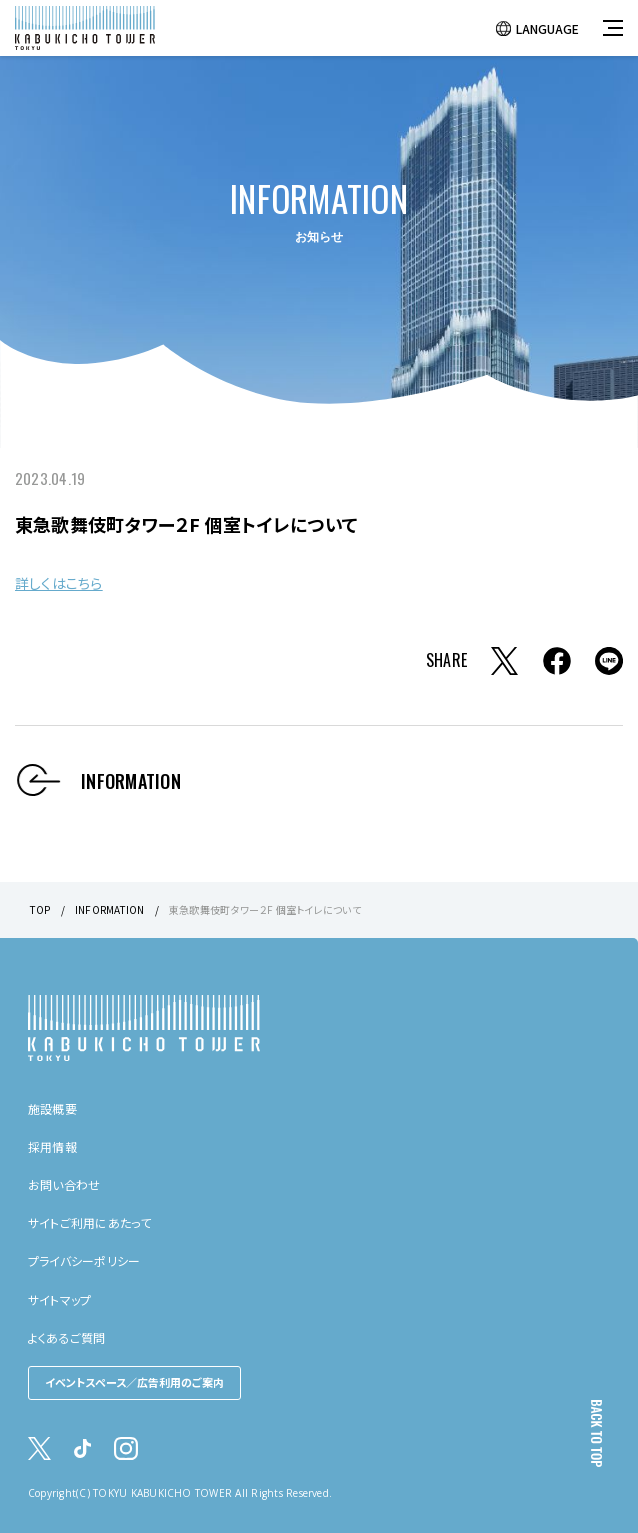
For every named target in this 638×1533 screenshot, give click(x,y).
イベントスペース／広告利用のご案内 (134, 1382)
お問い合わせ (64, 1184)
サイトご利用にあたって (90, 1222)
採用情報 (52, 1146)
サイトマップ (59, 1299)
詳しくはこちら (59, 583)
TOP (40, 909)
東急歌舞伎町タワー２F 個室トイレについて (265, 909)
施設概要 (52, 1108)
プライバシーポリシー (84, 1260)
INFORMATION (110, 909)
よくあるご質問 (67, 1337)
